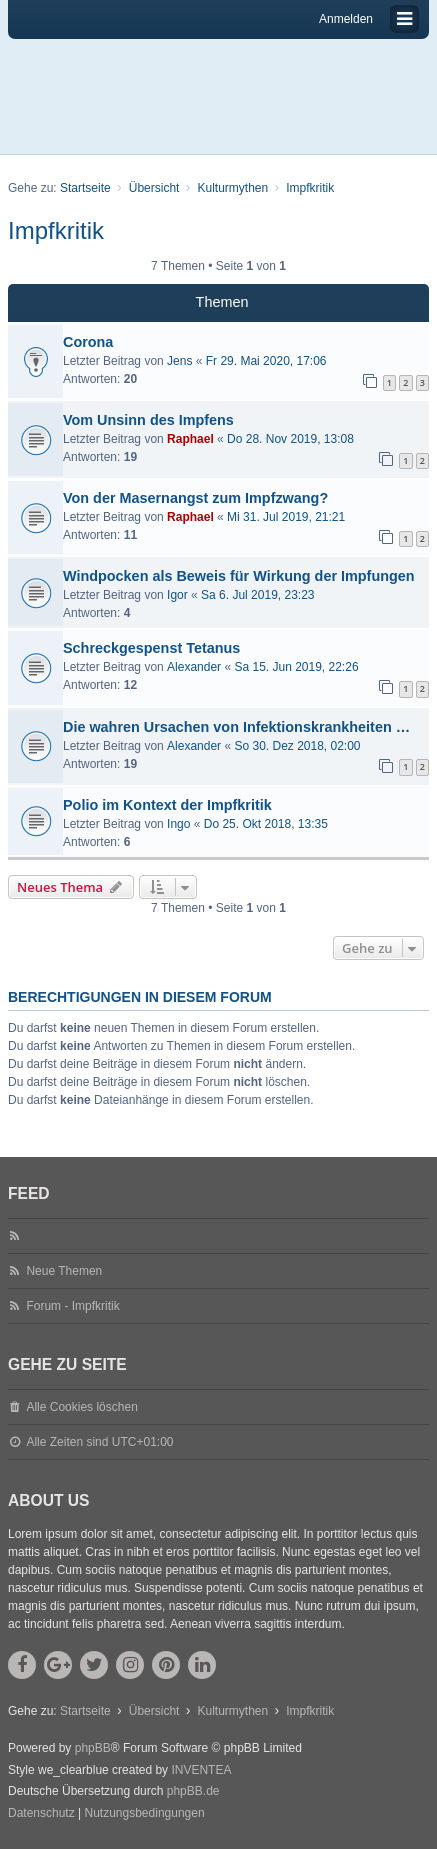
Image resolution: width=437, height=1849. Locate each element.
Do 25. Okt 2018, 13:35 (266, 824)
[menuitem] (41, 1814)
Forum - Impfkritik (72, 1306)
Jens (179, 361)
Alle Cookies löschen (81, 1407)
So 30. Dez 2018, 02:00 (297, 746)
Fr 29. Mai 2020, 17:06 (266, 361)
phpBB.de (193, 1791)
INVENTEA (201, 1770)
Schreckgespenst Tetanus (151, 648)
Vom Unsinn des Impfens (148, 420)
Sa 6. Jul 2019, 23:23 (257, 595)
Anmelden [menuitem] (346, 19)
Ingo (178, 824)
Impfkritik (56, 230)
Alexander (194, 667)
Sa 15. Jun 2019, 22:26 (296, 667)
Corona (88, 342)
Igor (177, 595)
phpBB (93, 1748)
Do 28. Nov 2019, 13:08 (290, 439)
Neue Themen (64, 1271)
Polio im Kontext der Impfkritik (167, 805)
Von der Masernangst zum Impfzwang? (195, 498)
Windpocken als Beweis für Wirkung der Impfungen (239, 576)
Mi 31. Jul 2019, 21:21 (286, 517)
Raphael (190, 439)
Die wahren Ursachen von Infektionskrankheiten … (236, 727)
